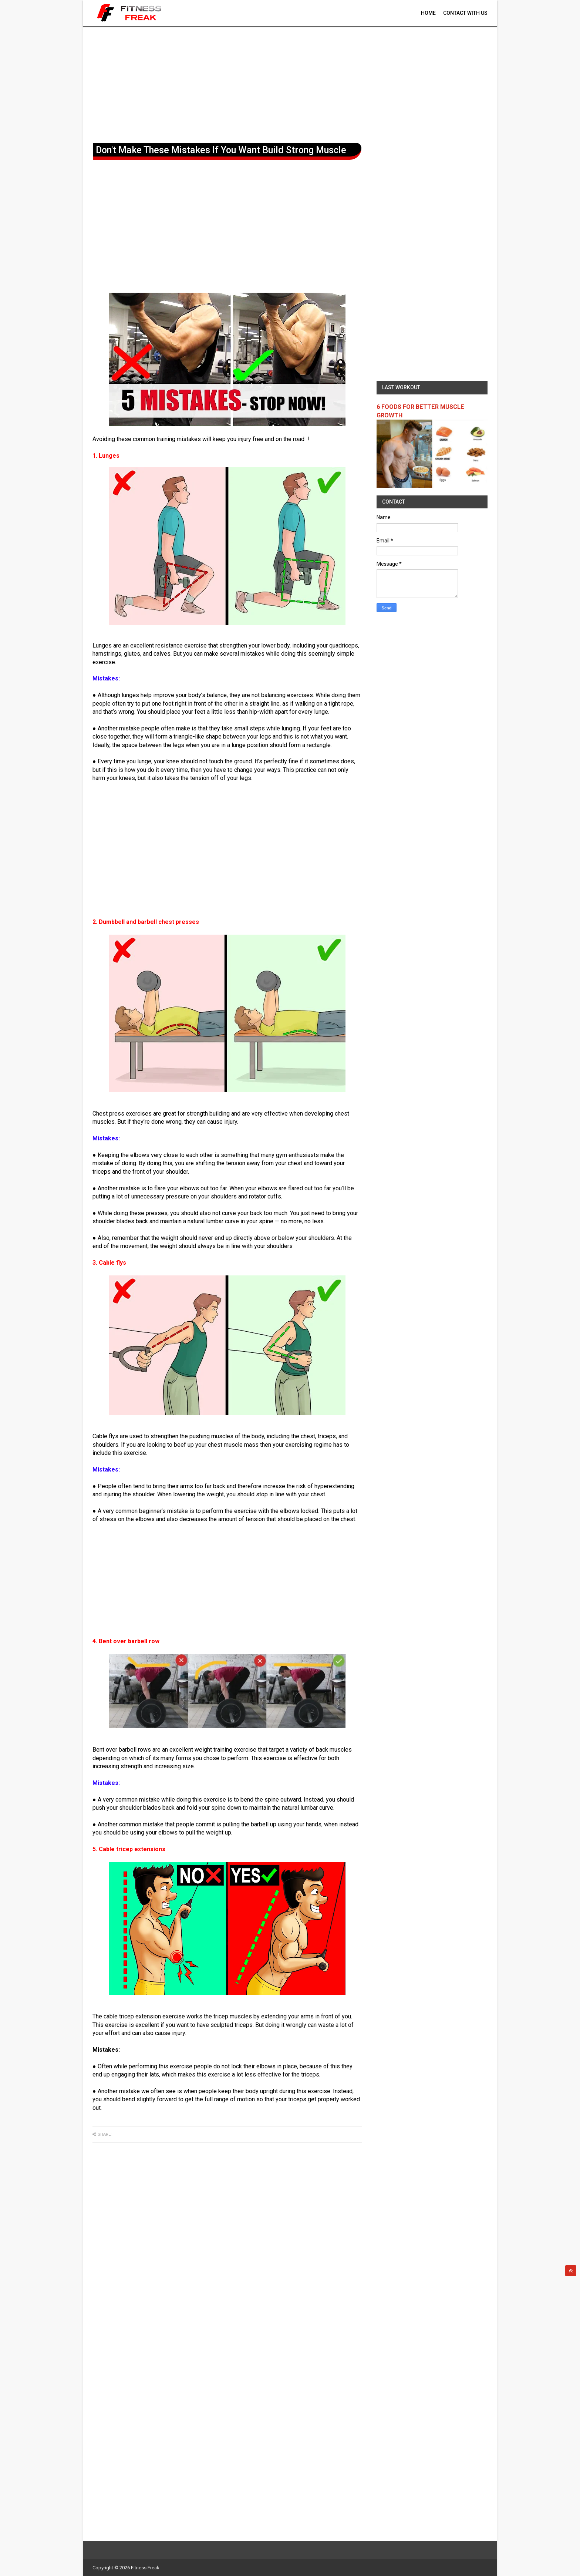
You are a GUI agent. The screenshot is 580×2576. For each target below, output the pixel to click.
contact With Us (465, 13)
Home (428, 13)
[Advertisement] (290, 83)
